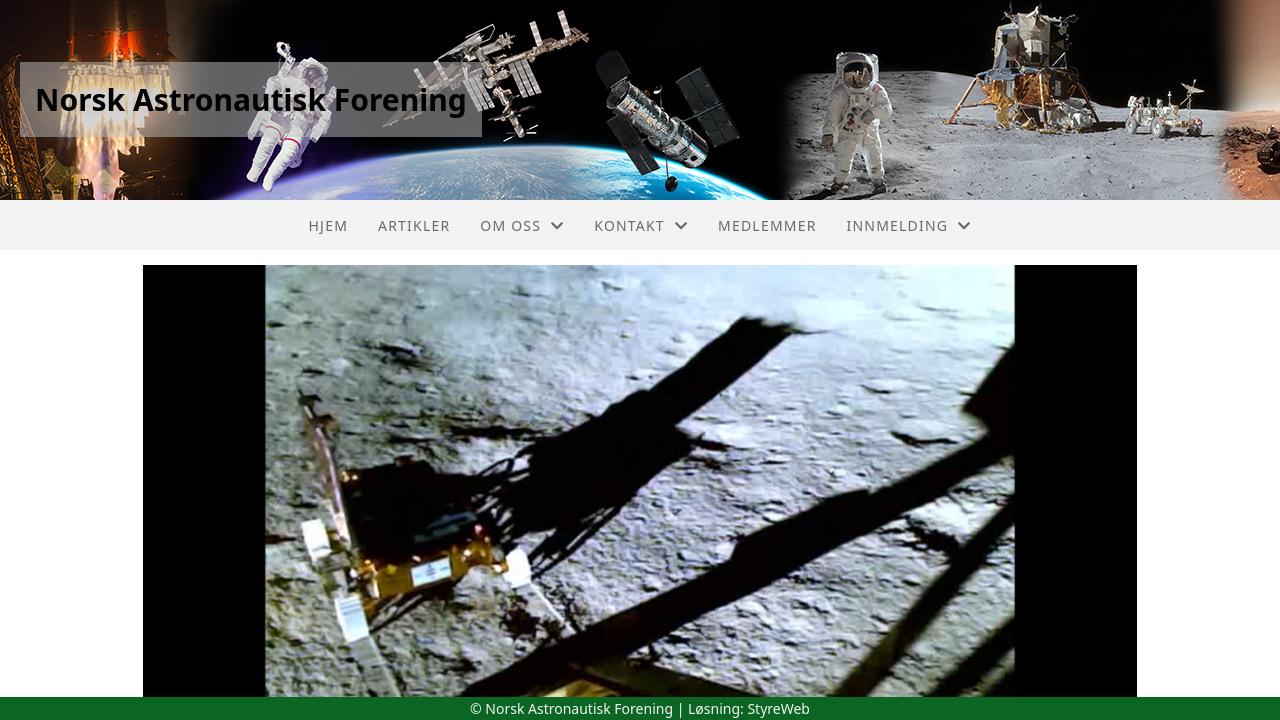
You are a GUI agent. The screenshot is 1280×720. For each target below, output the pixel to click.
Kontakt (641, 225)
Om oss (522, 225)
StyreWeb (778, 708)
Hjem (328, 225)
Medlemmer (767, 225)
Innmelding (909, 225)
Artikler (414, 225)
